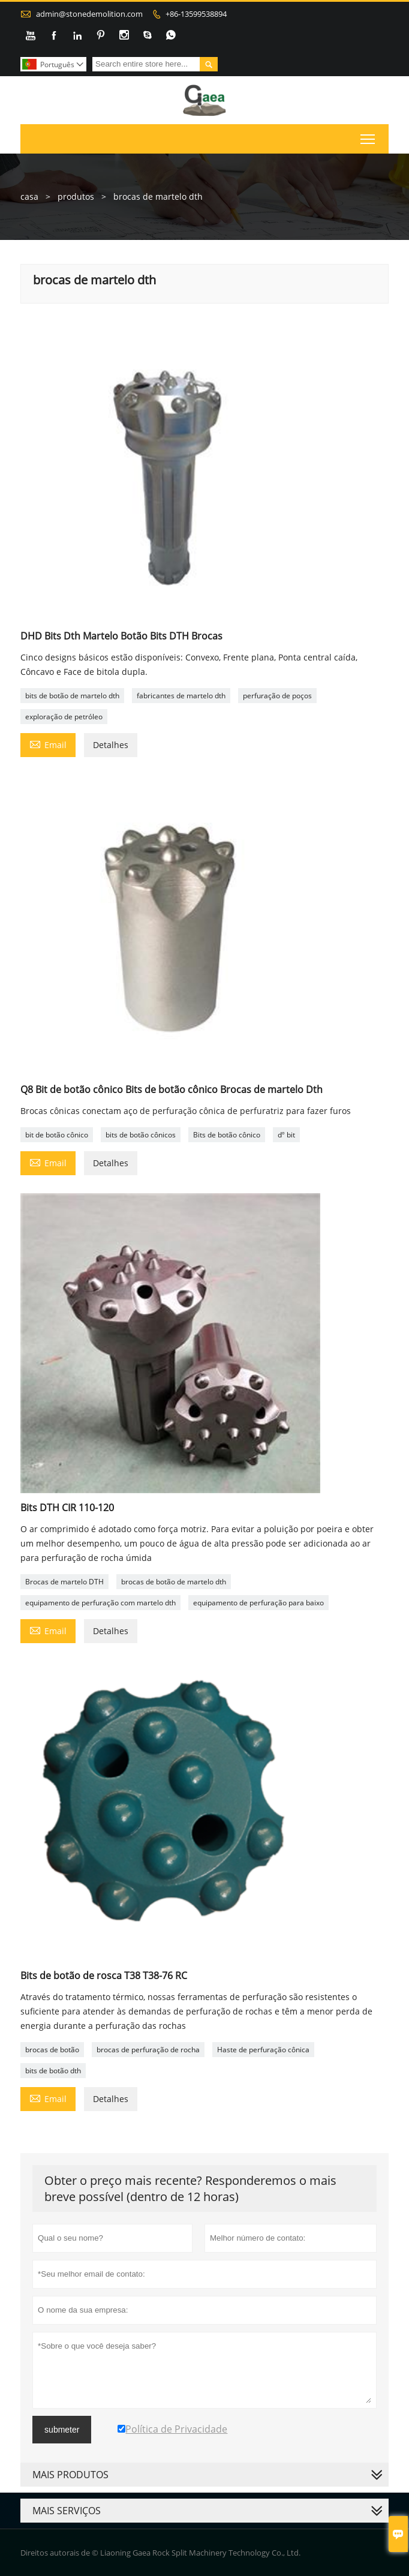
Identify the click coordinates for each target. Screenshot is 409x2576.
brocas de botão (52, 2049)
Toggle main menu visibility (368, 136)
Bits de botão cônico (226, 1135)
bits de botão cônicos (141, 1135)
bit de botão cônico (56, 1135)
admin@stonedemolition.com (89, 13)
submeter (61, 2429)
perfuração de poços (277, 695)
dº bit (286, 1135)
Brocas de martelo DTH (64, 1582)
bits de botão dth (53, 2070)
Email (48, 743)
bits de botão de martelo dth (72, 695)
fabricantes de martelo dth (181, 695)
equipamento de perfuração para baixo (258, 1603)
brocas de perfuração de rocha (148, 2049)
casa (29, 196)
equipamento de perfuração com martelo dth (100, 1603)
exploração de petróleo (64, 716)
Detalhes (110, 744)
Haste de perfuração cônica (263, 2049)
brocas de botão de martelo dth (173, 1582)
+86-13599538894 (196, 13)
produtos (76, 196)
